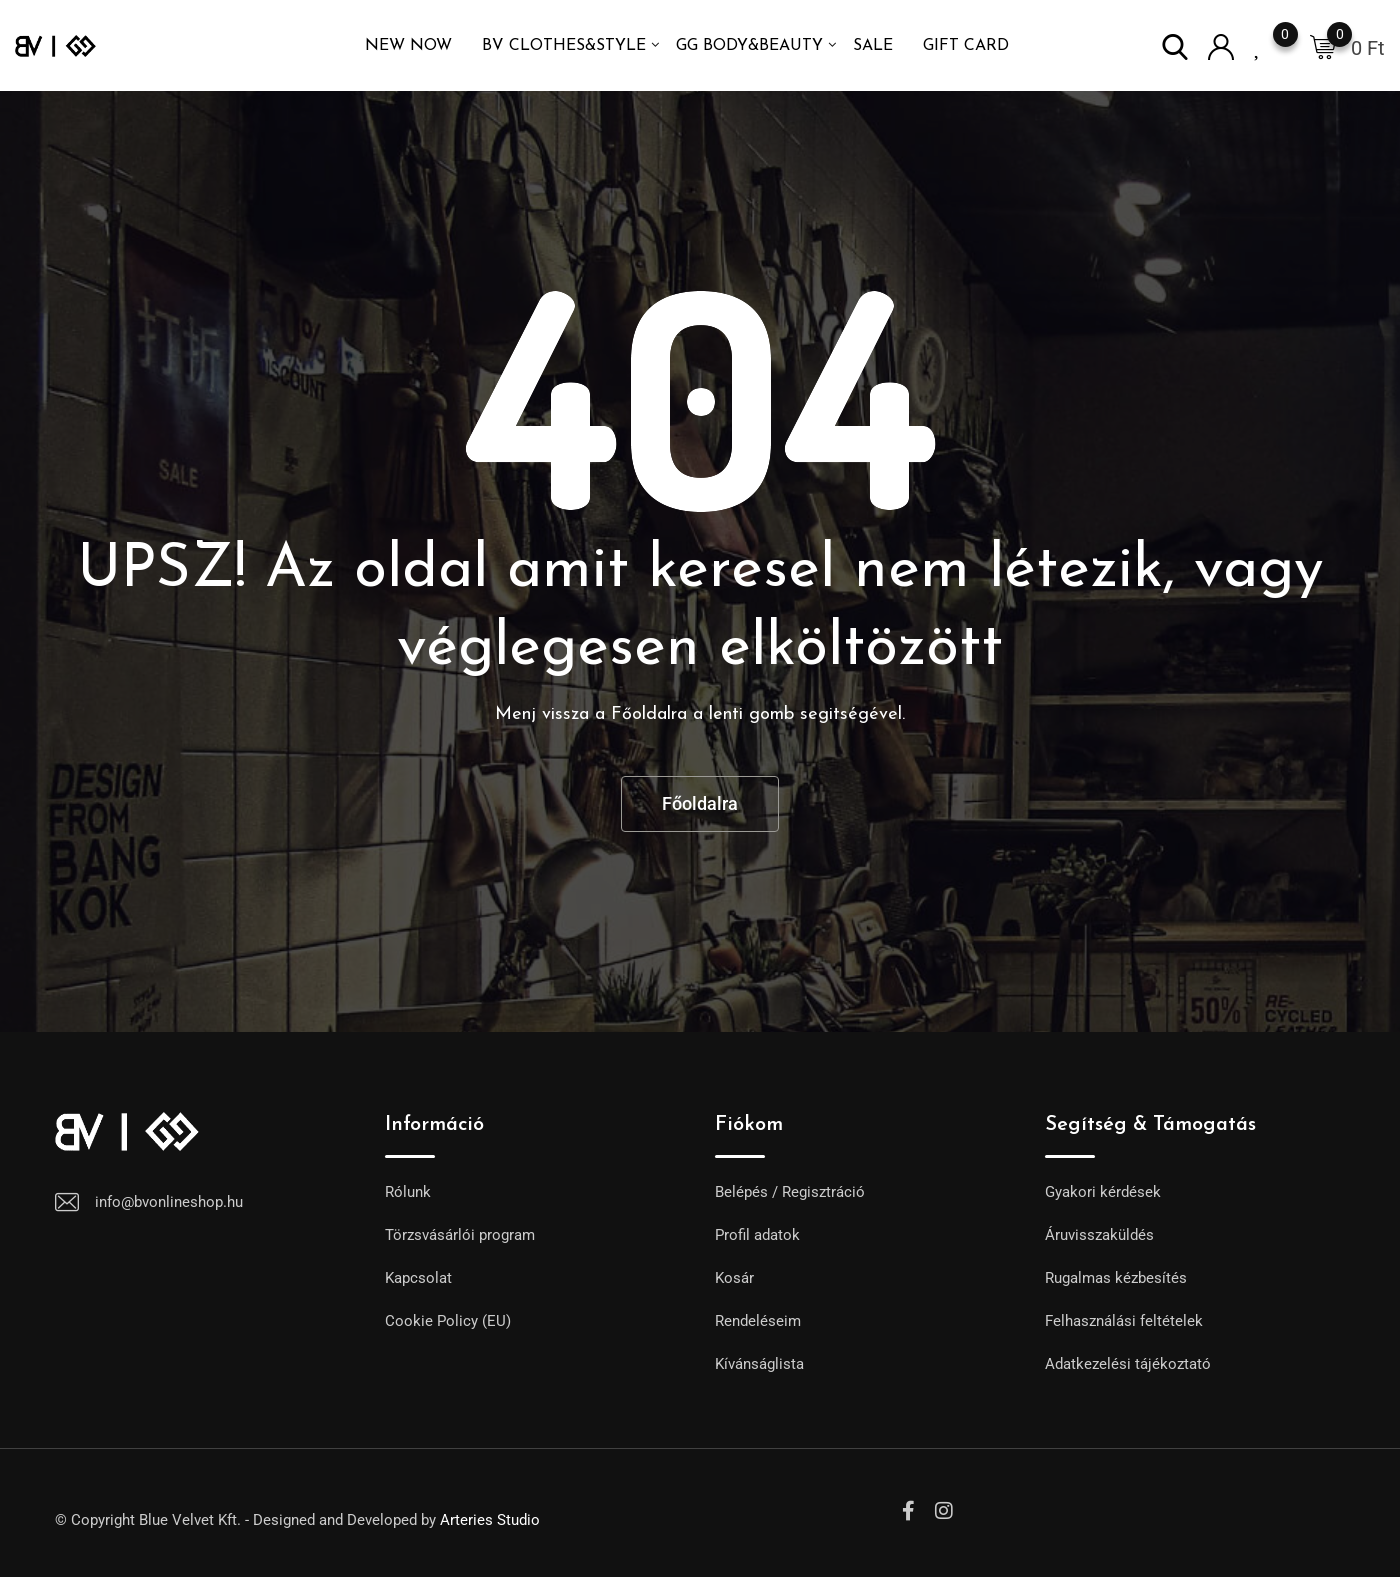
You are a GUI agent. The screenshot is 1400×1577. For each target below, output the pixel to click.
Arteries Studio (490, 1520)
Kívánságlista (759, 1364)
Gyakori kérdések (1103, 1192)
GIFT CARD (966, 46)
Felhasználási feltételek (1124, 1321)
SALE (873, 46)
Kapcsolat (418, 1278)
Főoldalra (700, 803)
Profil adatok (757, 1235)
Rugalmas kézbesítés (1116, 1278)
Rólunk (408, 1192)
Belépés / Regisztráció (790, 1192)
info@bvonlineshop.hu (169, 1202)
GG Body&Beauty (749, 46)
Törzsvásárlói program (460, 1235)
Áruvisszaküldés (1099, 1235)
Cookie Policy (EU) (448, 1321)
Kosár (734, 1278)
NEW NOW (408, 46)
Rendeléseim (758, 1321)
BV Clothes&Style (564, 46)
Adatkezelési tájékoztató (1128, 1364)
